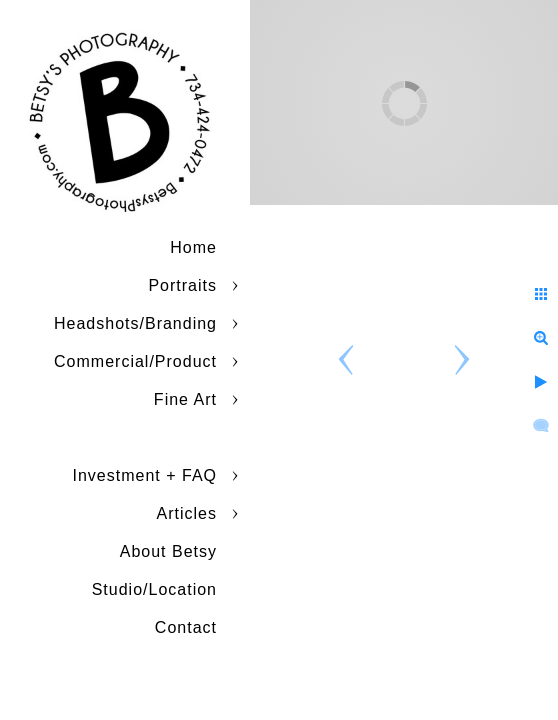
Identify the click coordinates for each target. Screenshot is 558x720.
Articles (187, 513)
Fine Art (185, 399)
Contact (186, 627)
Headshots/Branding (135, 323)
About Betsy (168, 551)
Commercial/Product (135, 361)
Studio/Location (154, 589)
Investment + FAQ (145, 475)
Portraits (182, 285)
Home (193, 247)
